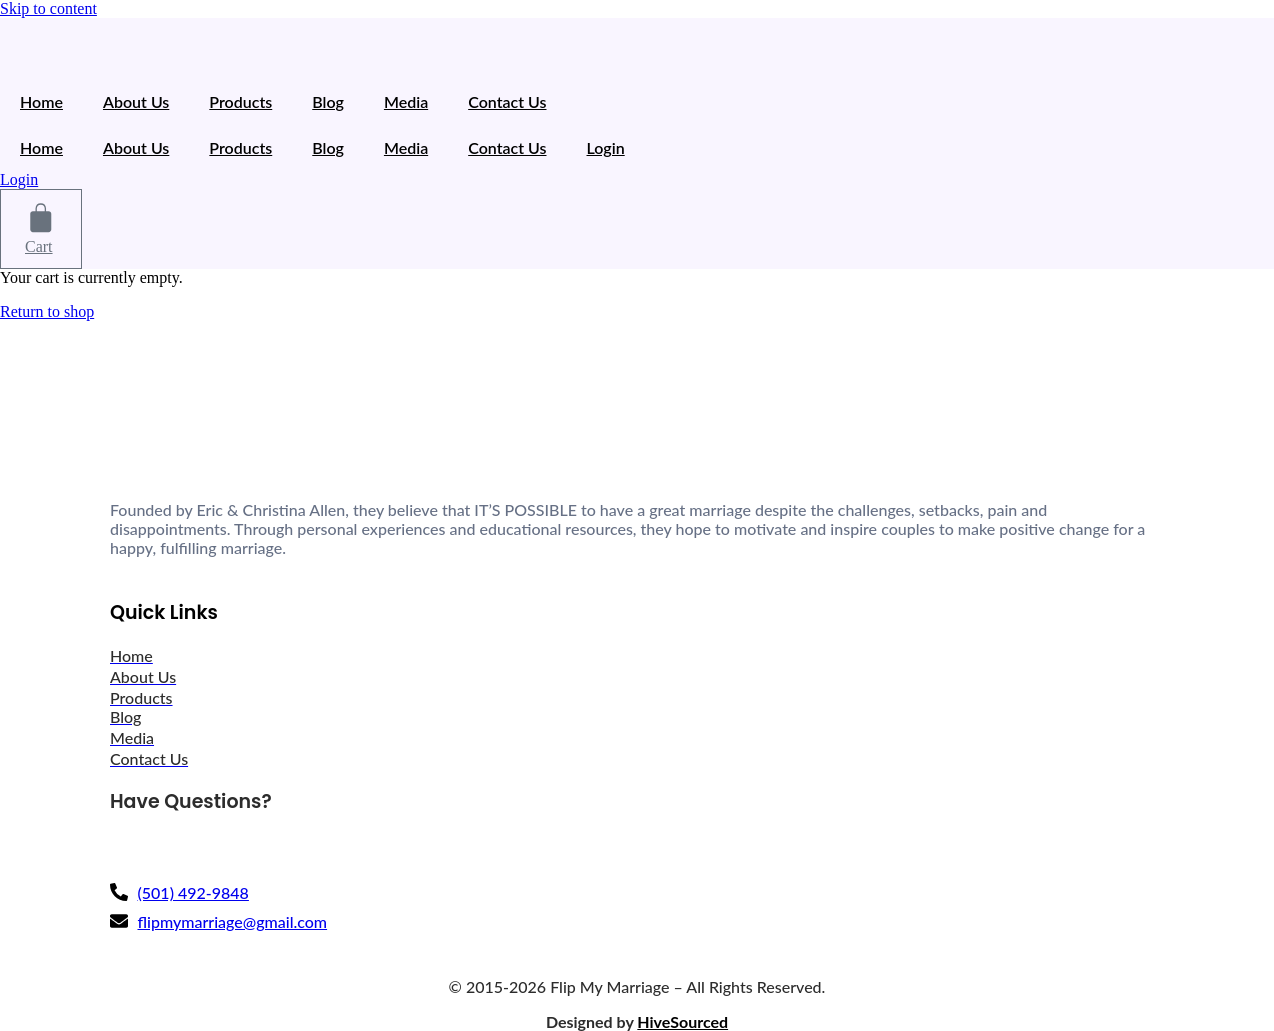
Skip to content (48, 8)
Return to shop (47, 311)
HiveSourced (682, 1021)
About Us (136, 101)
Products (240, 101)
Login (606, 147)
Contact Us (507, 101)
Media (406, 101)
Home (41, 101)
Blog (328, 101)
